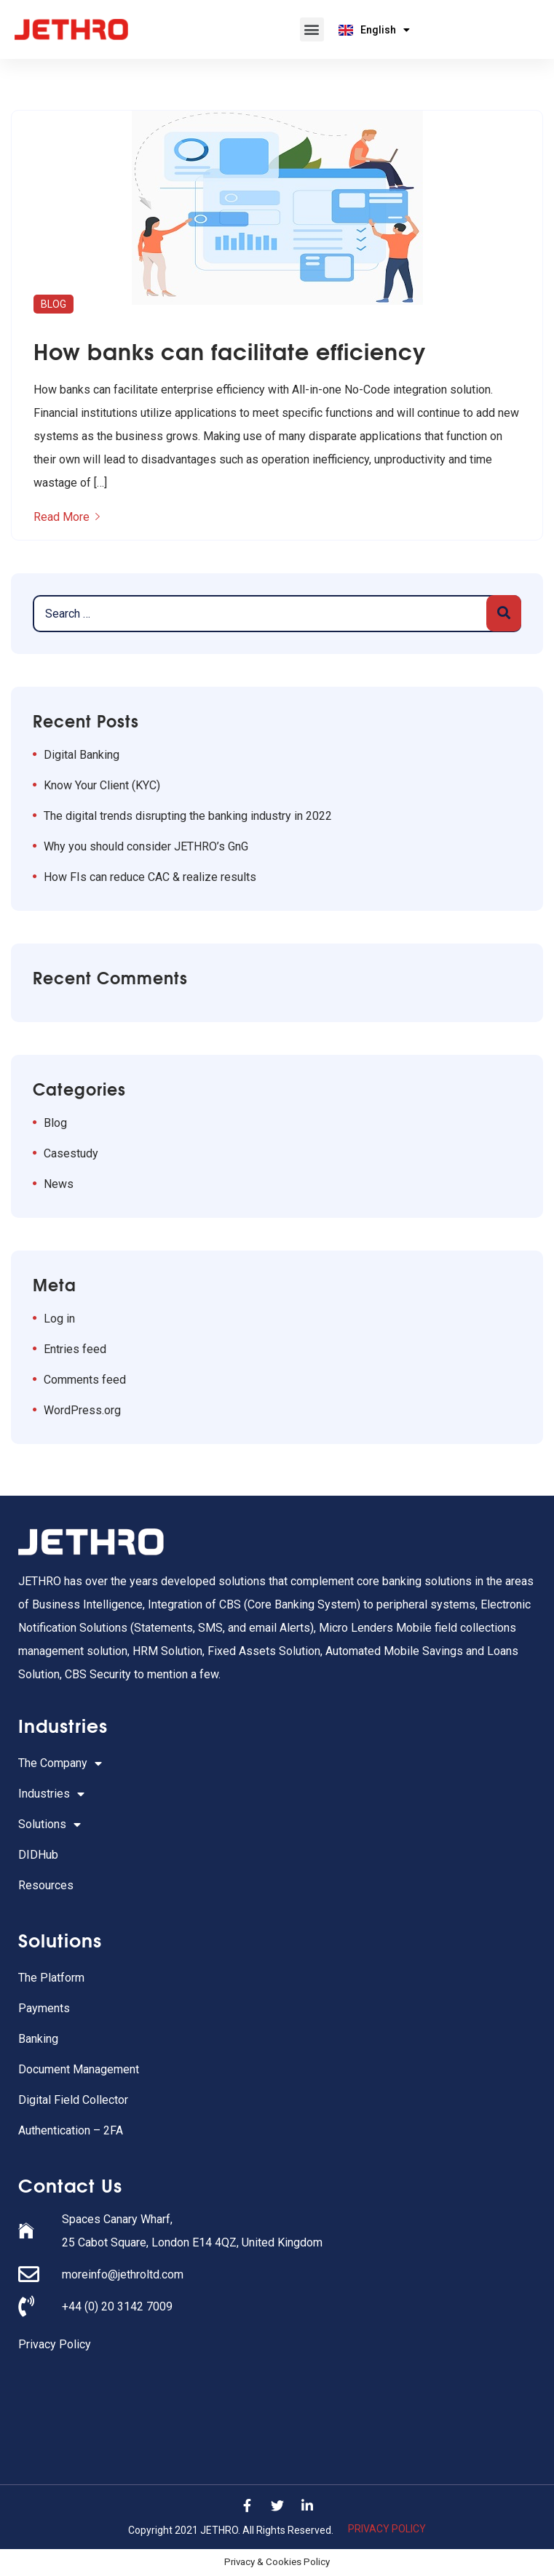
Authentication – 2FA (70, 2130)
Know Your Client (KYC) (102, 785)
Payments (44, 2008)
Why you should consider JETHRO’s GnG (146, 846)
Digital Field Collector (73, 2100)
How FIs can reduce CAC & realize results (150, 877)
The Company (60, 1763)
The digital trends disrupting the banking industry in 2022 (188, 816)
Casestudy (71, 1153)
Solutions (49, 1824)
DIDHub (38, 1855)
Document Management (78, 2069)
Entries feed (75, 1349)
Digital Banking (81, 755)
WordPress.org (82, 1410)
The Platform (51, 1978)
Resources (46, 1885)
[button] (312, 29)
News (59, 1184)
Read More (66, 517)
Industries (51, 1794)
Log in (59, 1318)
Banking (38, 2039)
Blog (53, 304)
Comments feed (85, 1380)
